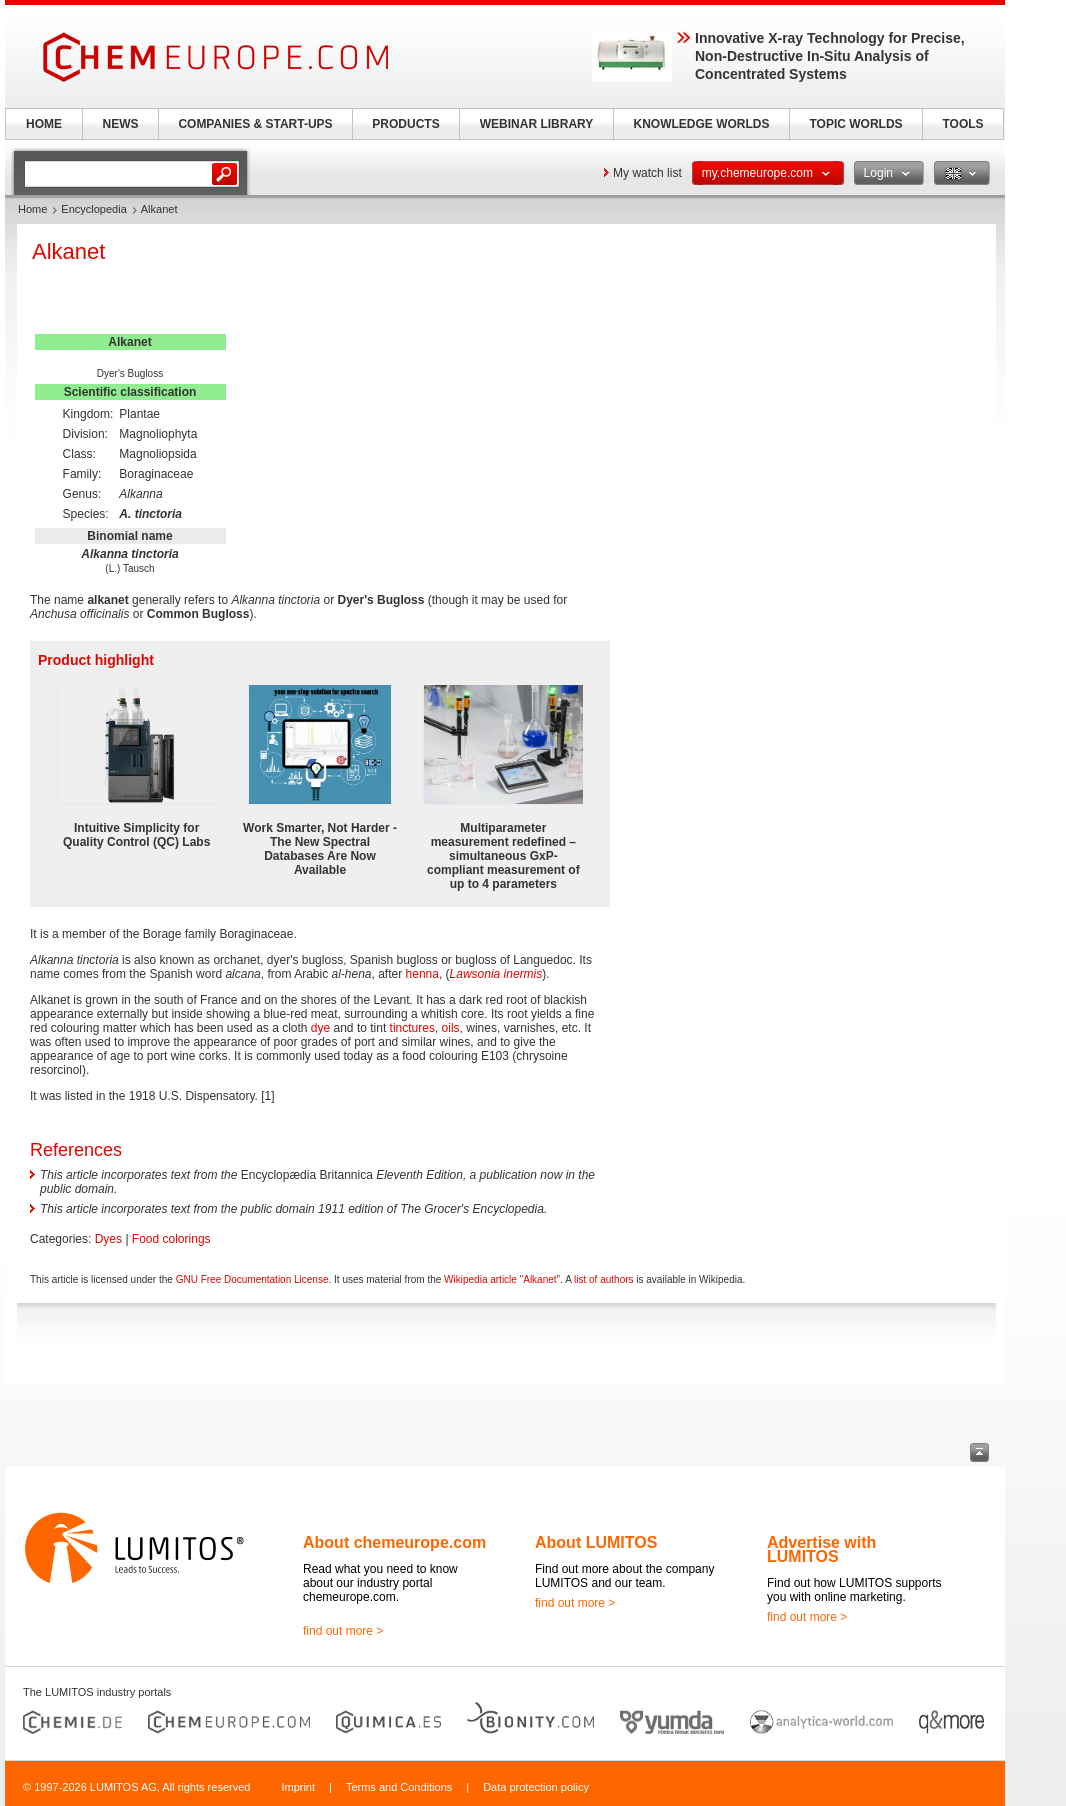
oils (451, 1028)
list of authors (603, 1279)
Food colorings (171, 1239)
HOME (44, 124)
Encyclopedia (93, 209)
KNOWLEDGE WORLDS (702, 124)
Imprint (298, 1787)
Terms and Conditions (399, 1787)
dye (320, 1028)
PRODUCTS (405, 124)
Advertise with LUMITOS (821, 1549)
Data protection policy (536, 1787)
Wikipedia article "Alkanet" (502, 1279)
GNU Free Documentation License (252, 1279)
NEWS (121, 124)
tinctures (412, 1028)
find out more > (343, 1631)
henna (422, 974)
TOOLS (962, 124)
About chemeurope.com (394, 1542)
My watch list (647, 173)
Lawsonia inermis (496, 974)
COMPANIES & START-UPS (255, 124)
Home (32, 209)
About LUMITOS (596, 1542)
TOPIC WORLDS (855, 124)
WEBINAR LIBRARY (537, 124)
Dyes (108, 1239)
